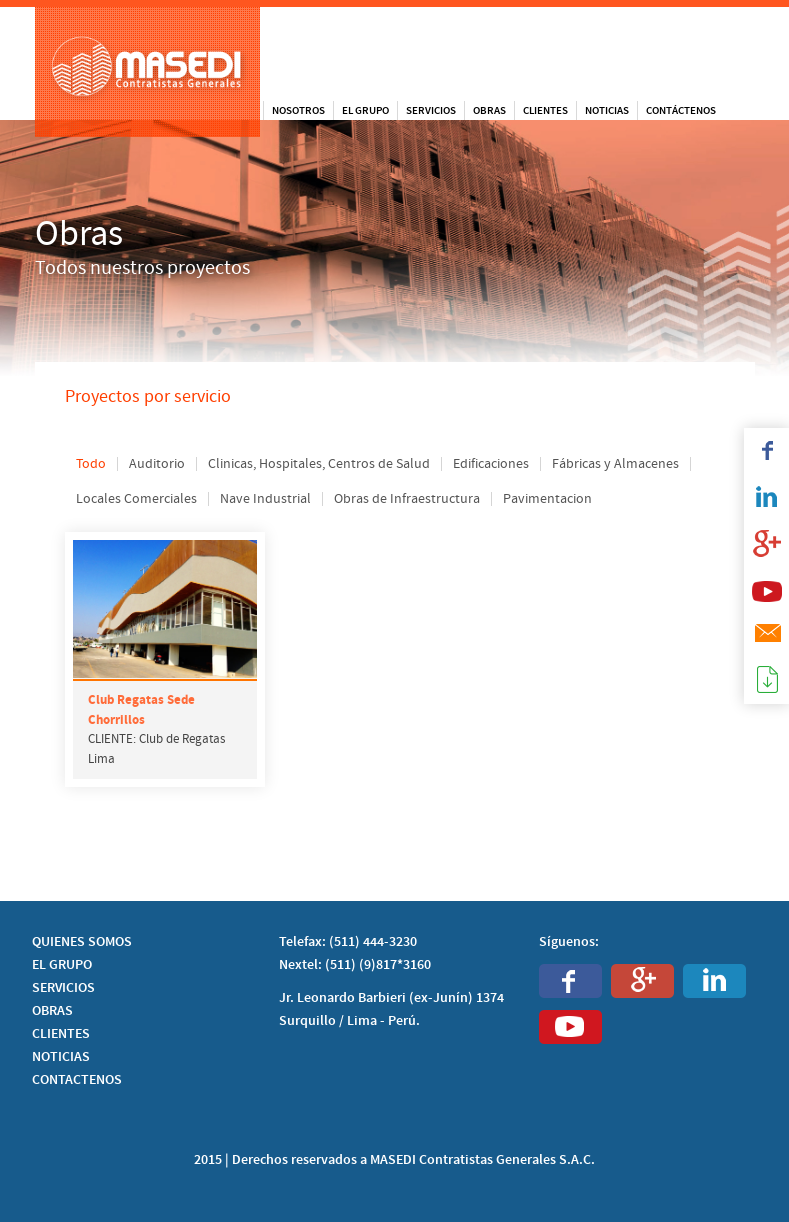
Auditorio (157, 464)
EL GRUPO (62, 965)
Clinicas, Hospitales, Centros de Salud (319, 464)
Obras (489, 110)
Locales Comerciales (136, 499)
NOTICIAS (61, 1057)
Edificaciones (491, 464)
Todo (91, 464)
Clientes (545, 110)
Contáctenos (681, 110)
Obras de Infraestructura (407, 499)
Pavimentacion (547, 499)
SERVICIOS (63, 988)
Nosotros (298, 110)
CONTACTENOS (77, 1080)
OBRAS (52, 1011)
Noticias (607, 110)
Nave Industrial (265, 499)
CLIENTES (61, 1034)
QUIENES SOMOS (82, 942)
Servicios (431, 110)
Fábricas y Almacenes (615, 464)
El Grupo (365, 110)
